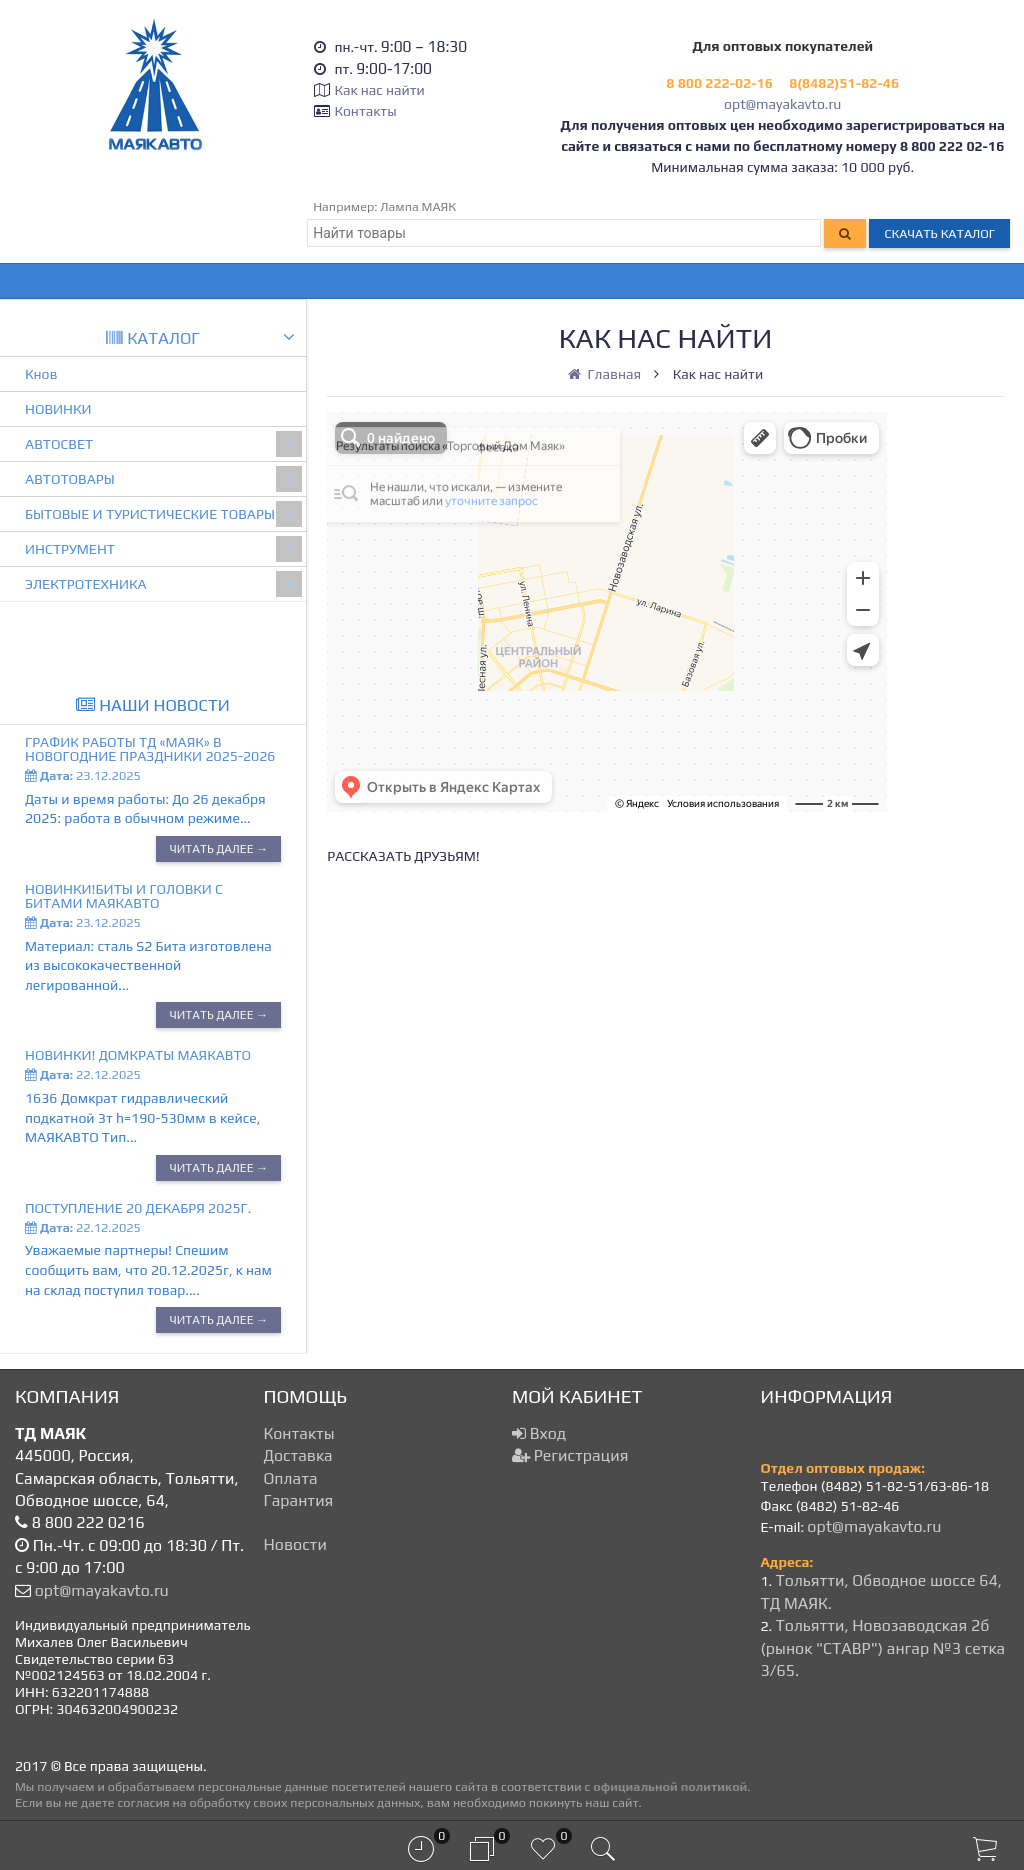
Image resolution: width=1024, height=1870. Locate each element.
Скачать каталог (939, 233)
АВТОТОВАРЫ (163, 479)
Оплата (291, 1478)
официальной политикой (670, 1786)
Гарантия (299, 1500)
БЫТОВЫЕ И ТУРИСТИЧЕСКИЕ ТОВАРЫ (163, 514)
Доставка (298, 1455)
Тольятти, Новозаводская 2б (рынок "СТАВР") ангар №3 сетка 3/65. (883, 1648)
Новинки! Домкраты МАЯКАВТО (138, 1055)
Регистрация (570, 1455)
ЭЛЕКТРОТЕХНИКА (163, 584)
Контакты (365, 111)
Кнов (41, 374)
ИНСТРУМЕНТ (163, 549)
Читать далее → (218, 849)
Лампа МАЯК (418, 206)
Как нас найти (379, 90)
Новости (295, 1544)
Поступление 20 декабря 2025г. (138, 1208)
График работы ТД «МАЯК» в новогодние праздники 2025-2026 (150, 749)
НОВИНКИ (58, 409)
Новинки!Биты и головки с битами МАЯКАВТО (124, 896)
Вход (539, 1433)
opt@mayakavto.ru (782, 104)
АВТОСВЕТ (163, 444)
